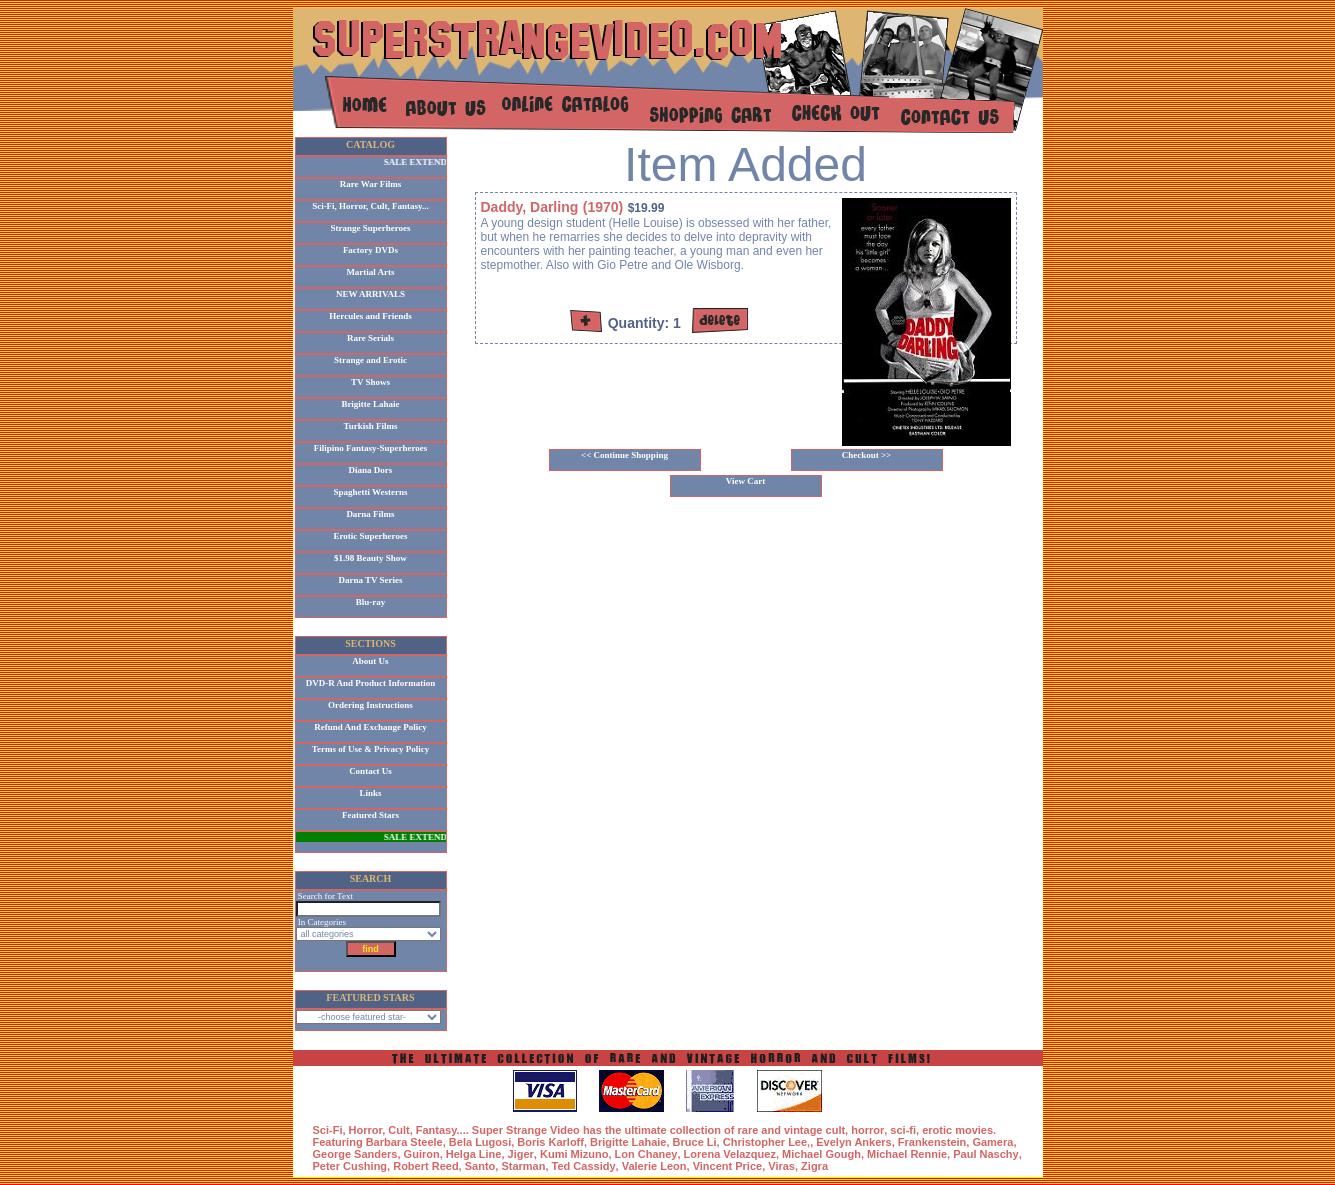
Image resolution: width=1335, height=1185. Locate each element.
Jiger (521, 1154)
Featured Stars (370, 815)
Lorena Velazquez (730, 1154)
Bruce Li (695, 1142)
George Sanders (355, 1154)
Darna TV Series (370, 580)
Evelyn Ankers (853, 1142)
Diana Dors (371, 470)
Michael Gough (821, 1154)
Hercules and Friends (370, 316)
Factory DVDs (370, 250)
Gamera (992, 1142)
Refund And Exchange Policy (370, 727)
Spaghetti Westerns (370, 492)
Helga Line (474, 1154)
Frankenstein (932, 1142)
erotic (937, 1130)
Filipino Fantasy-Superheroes (371, 448)
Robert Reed (425, 1166)
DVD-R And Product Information (371, 683)
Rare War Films (371, 184)
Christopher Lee (765, 1142)
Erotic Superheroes (371, 536)
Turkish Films (371, 426)
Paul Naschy (985, 1154)
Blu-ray (371, 602)
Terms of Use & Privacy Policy (370, 749)
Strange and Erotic (370, 360)
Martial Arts (370, 272)
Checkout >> (867, 455)
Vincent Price (728, 1166)
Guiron (422, 1154)
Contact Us (370, 771)
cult (836, 1130)
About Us (370, 661)
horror (867, 1130)
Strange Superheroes (370, 228)
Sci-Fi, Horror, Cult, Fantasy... (370, 206)
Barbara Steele (404, 1142)
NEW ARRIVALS (370, 294)
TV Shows (370, 382)
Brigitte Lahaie (370, 404)
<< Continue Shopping (624, 455)
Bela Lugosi (480, 1142)
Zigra (814, 1166)
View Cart (745, 481)
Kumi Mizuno (574, 1154)
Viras (781, 1166)
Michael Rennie (907, 1154)
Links (370, 793)
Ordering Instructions (370, 705)
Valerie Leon (654, 1166)
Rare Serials (370, 338)
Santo (480, 1166)
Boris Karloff (550, 1142)
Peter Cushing (350, 1166)
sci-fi (903, 1130)
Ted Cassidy (584, 1166)
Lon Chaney (646, 1154)
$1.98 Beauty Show (370, 558)
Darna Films (370, 514)
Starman (523, 1166)
